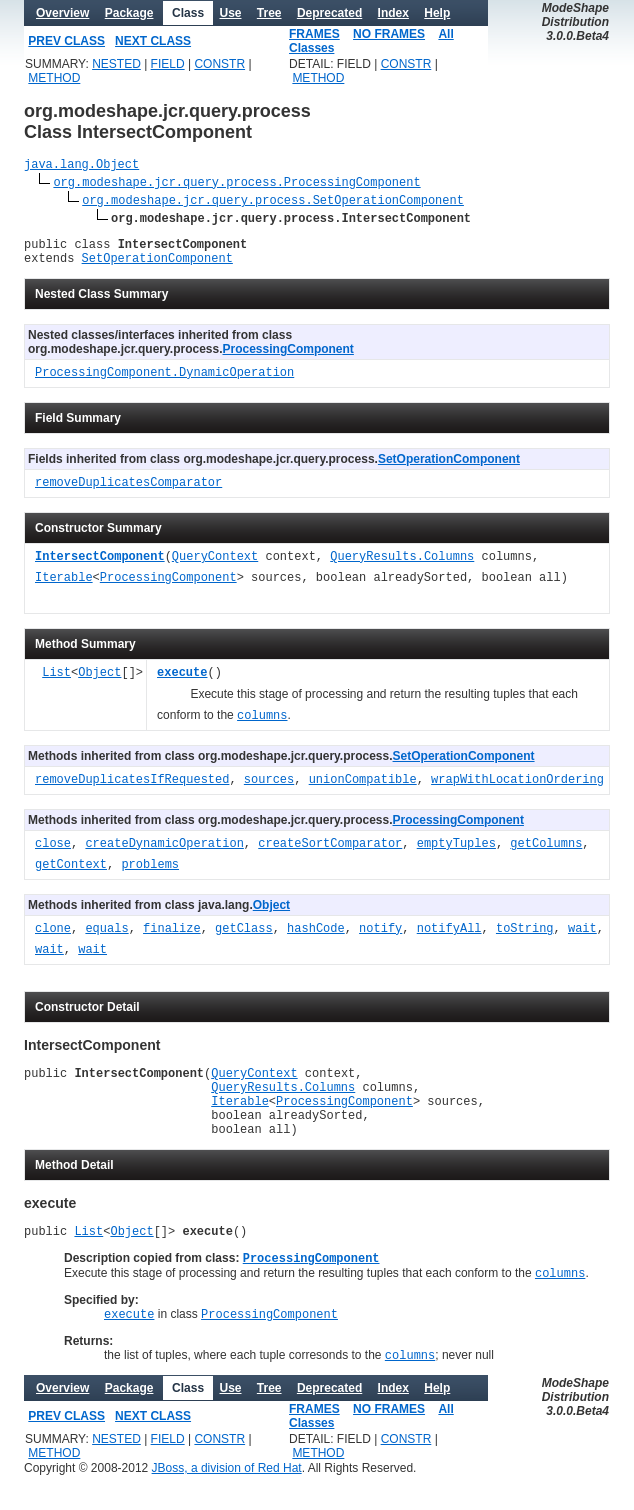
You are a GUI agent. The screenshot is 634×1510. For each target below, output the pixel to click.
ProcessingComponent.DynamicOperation (164, 382)
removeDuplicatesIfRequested (132, 789)
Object (99, 682)
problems (150, 874)
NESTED (116, 64)
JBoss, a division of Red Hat (227, 1503)
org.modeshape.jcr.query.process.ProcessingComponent (236, 184)
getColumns (546, 853)
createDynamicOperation (164, 853)
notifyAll (449, 938)
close (53, 853)
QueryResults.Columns (402, 566)
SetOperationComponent (157, 266)
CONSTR (219, 64)
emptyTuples (456, 853)
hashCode (316, 938)
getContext (71, 874)
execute (182, 682)
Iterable (64, 587)
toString (525, 938)
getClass (244, 938)
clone (53, 938)
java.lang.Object (81, 166)
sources (269, 789)
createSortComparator (330, 853)
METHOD (54, 78)
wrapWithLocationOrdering (517, 789)
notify (380, 938)
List (56, 682)
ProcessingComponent (288, 358)
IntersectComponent (100, 566)
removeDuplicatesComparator (128, 492)
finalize (172, 938)
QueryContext (215, 566)
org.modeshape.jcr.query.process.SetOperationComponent (273, 202)
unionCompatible (363, 789)
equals (106, 938)
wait (582, 938)
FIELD (168, 64)
